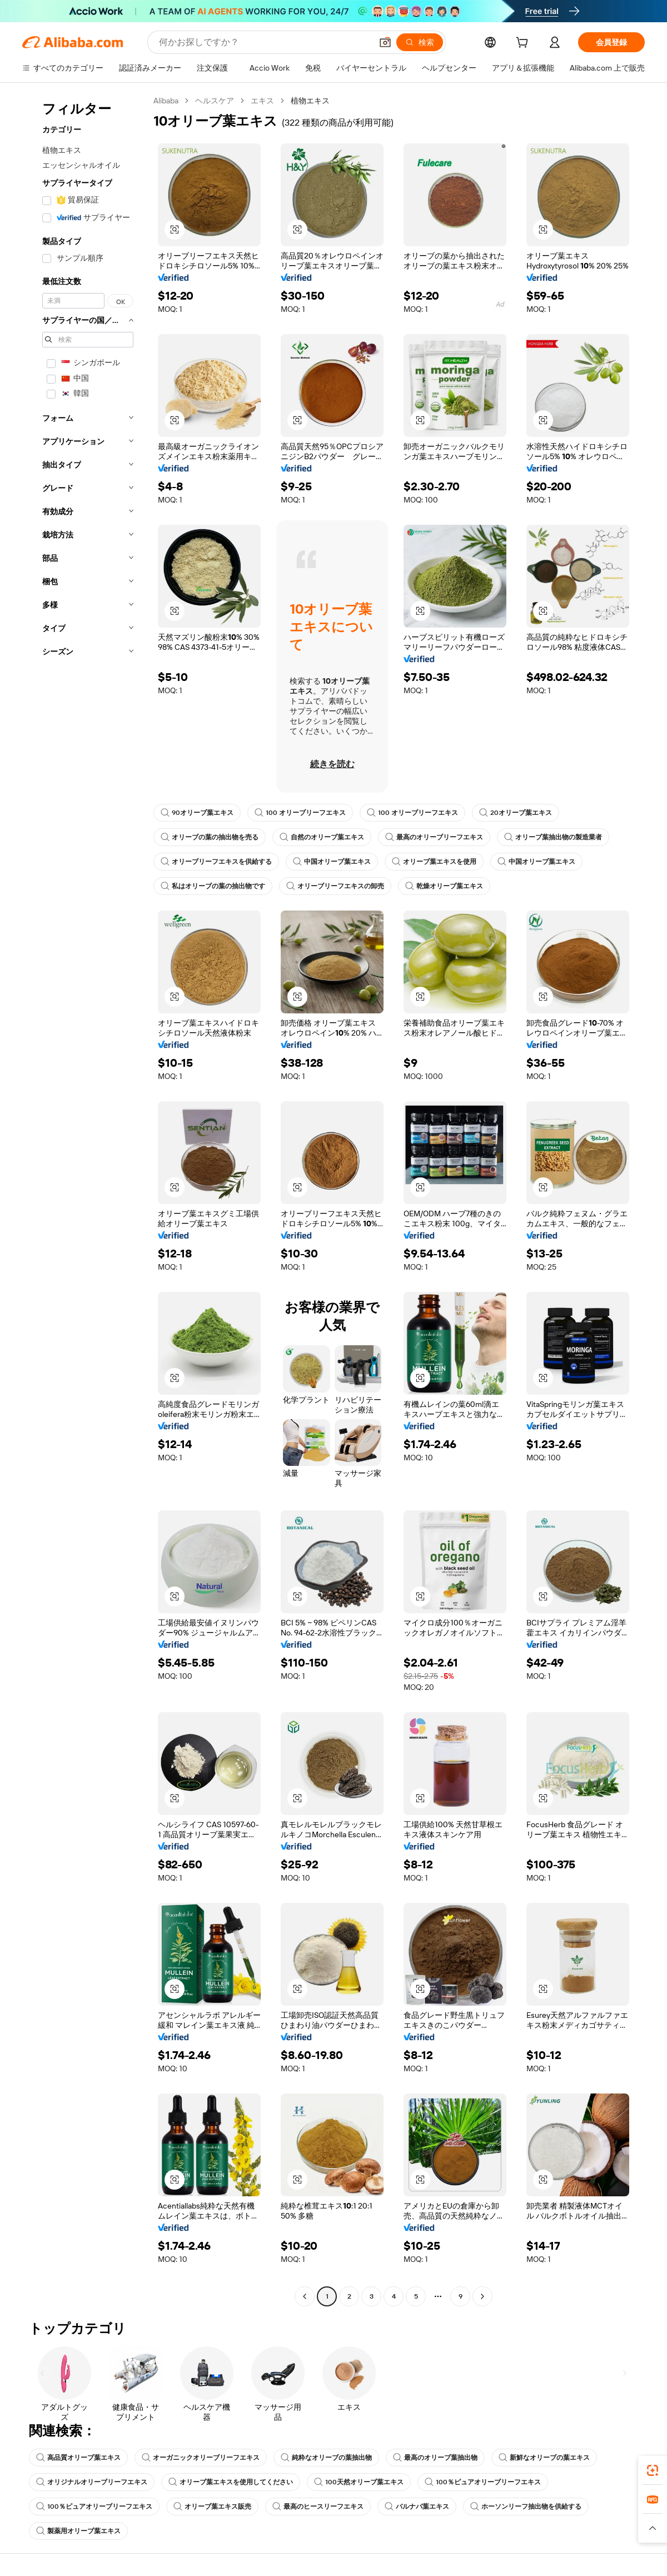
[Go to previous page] (305, 2296)
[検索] (419, 42)
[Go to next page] (482, 2296)
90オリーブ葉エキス (197, 812)
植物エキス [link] (310, 100)
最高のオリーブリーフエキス (434, 837)
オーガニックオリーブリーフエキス (201, 2457)
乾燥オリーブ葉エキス (444, 886)
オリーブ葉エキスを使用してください (230, 2482)
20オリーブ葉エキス (515, 812)
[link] (652, 2470)
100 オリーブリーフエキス (300, 812)
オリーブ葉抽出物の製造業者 (553, 837)
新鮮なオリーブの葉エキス (544, 2457)
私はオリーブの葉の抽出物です (213, 886)
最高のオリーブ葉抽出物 (435, 2457)
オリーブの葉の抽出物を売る (209, 837)
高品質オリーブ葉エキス (78, 2457)
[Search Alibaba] (264, 42)
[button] (385, 42)
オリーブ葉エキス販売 (212, 2506)
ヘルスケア (214, 100)
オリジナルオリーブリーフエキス (91, 2482)
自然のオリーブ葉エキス (322, 837)
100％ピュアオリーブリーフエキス (483, 2482)
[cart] (524, 43)
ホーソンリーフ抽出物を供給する (525, 2506)
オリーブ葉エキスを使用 (434, 861)
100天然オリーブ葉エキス (359, 2482)
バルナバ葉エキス (417, 2506)
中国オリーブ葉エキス (332, 861)
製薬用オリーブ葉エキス (78, 2531)
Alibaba (165, 100)
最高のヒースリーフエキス (318, 2506)
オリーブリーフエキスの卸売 (335, 886)
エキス (262, 100)
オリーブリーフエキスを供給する (216, 861)
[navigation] (84, 1200)
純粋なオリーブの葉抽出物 (326, 2457)
